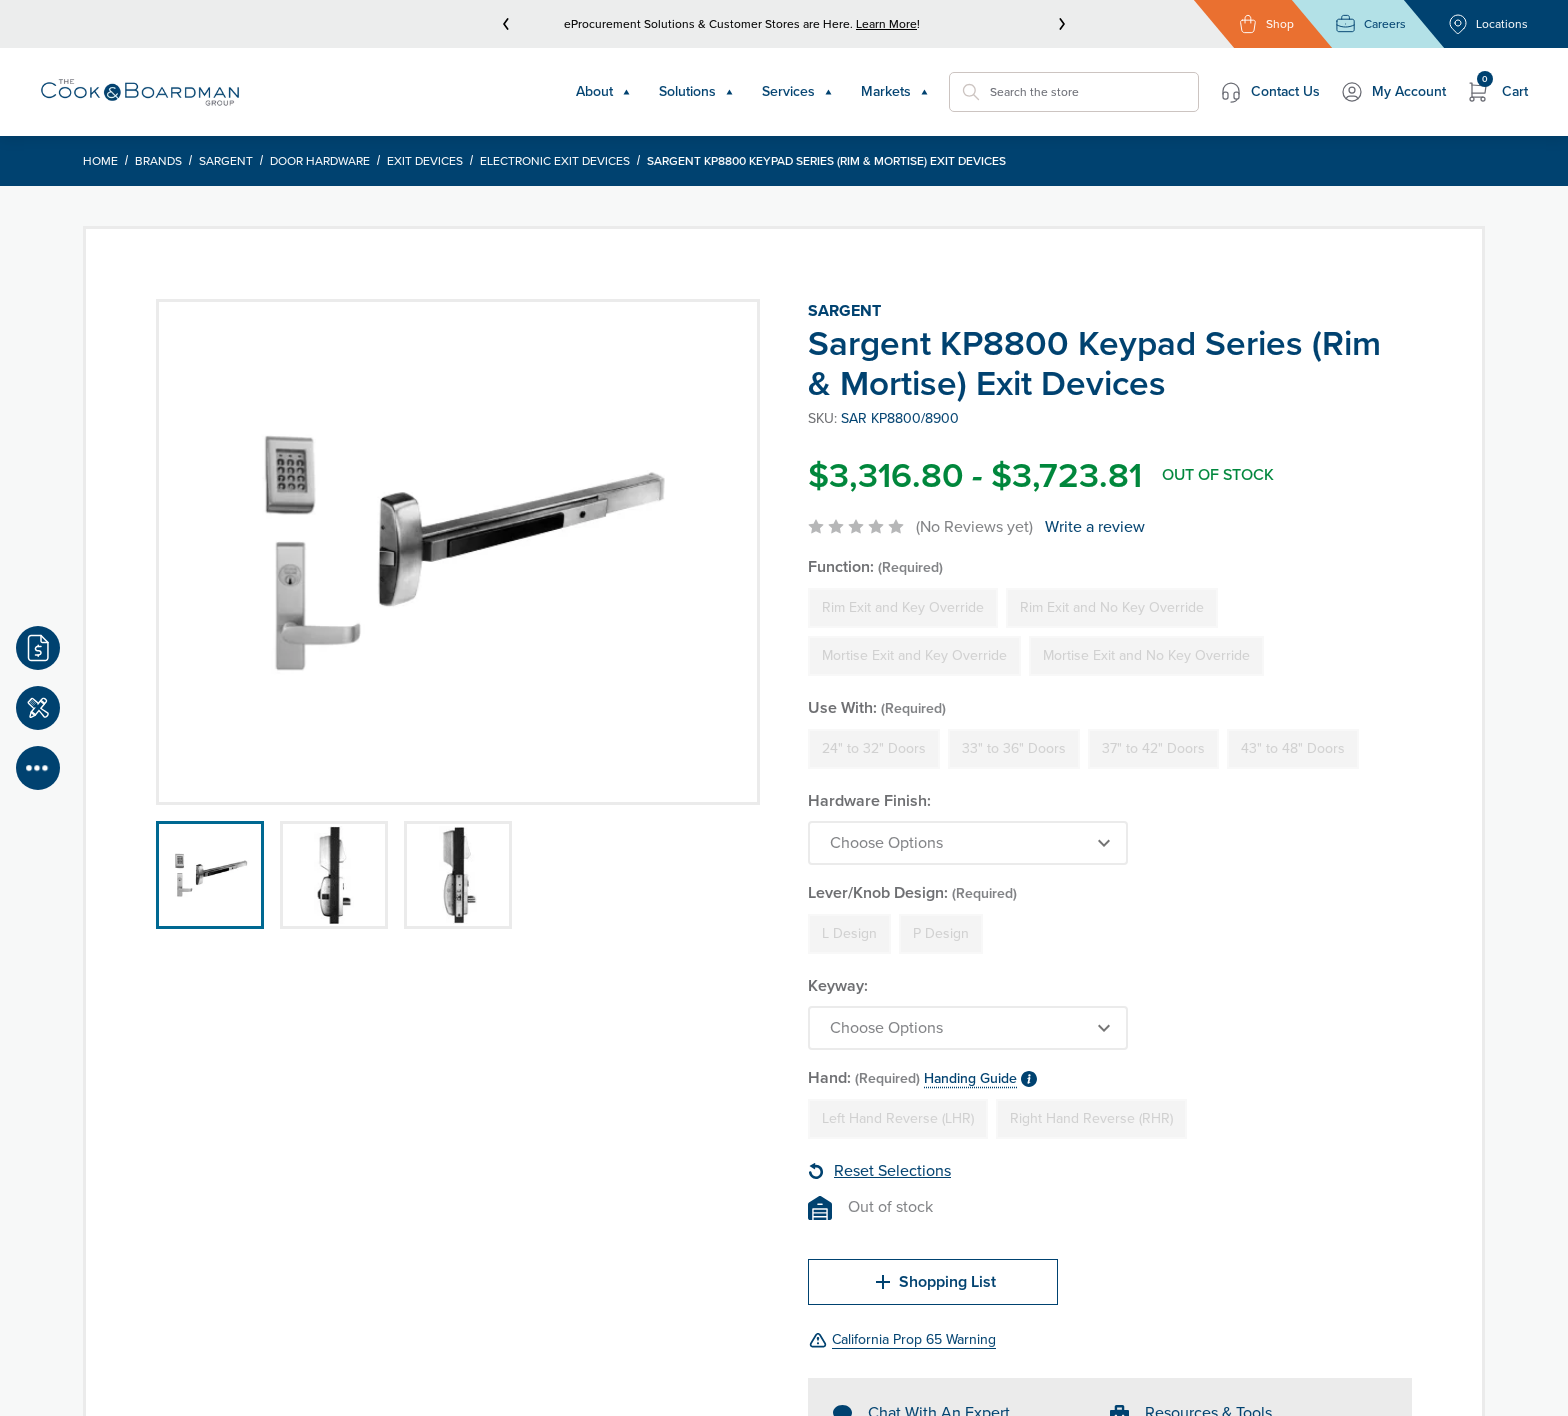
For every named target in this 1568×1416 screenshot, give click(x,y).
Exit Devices (425, 161)
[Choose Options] (968, 843)
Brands (158, 161)
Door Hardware (320, 161)
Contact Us (1269, 92)
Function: (875, 566)
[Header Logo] (140, 91)
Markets (895, 91)
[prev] (506, 24)
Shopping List (933, 1282)
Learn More (886, 24)
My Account (1393, 92)
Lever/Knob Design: (912, 892)
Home (100, 161)
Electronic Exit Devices (555, 161)
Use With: (877, 707)
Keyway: (838, 985)
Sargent (226, 161)
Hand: (922, 1077)
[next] (1062, 24)
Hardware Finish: (869, 800)
